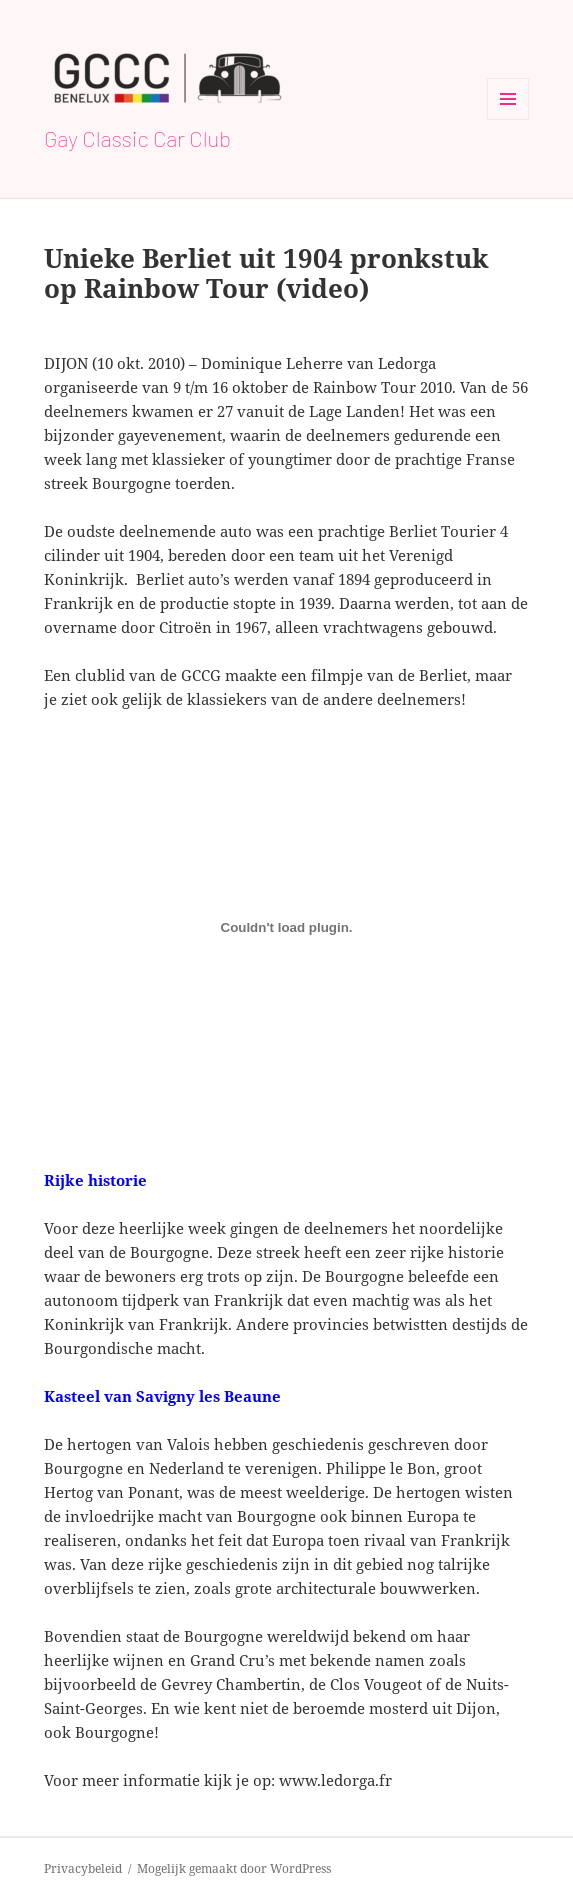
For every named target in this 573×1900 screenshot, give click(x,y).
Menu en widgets (508, 119)
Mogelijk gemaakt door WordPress (234, 1868)
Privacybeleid (83, 1868)
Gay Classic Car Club (137, 138)
